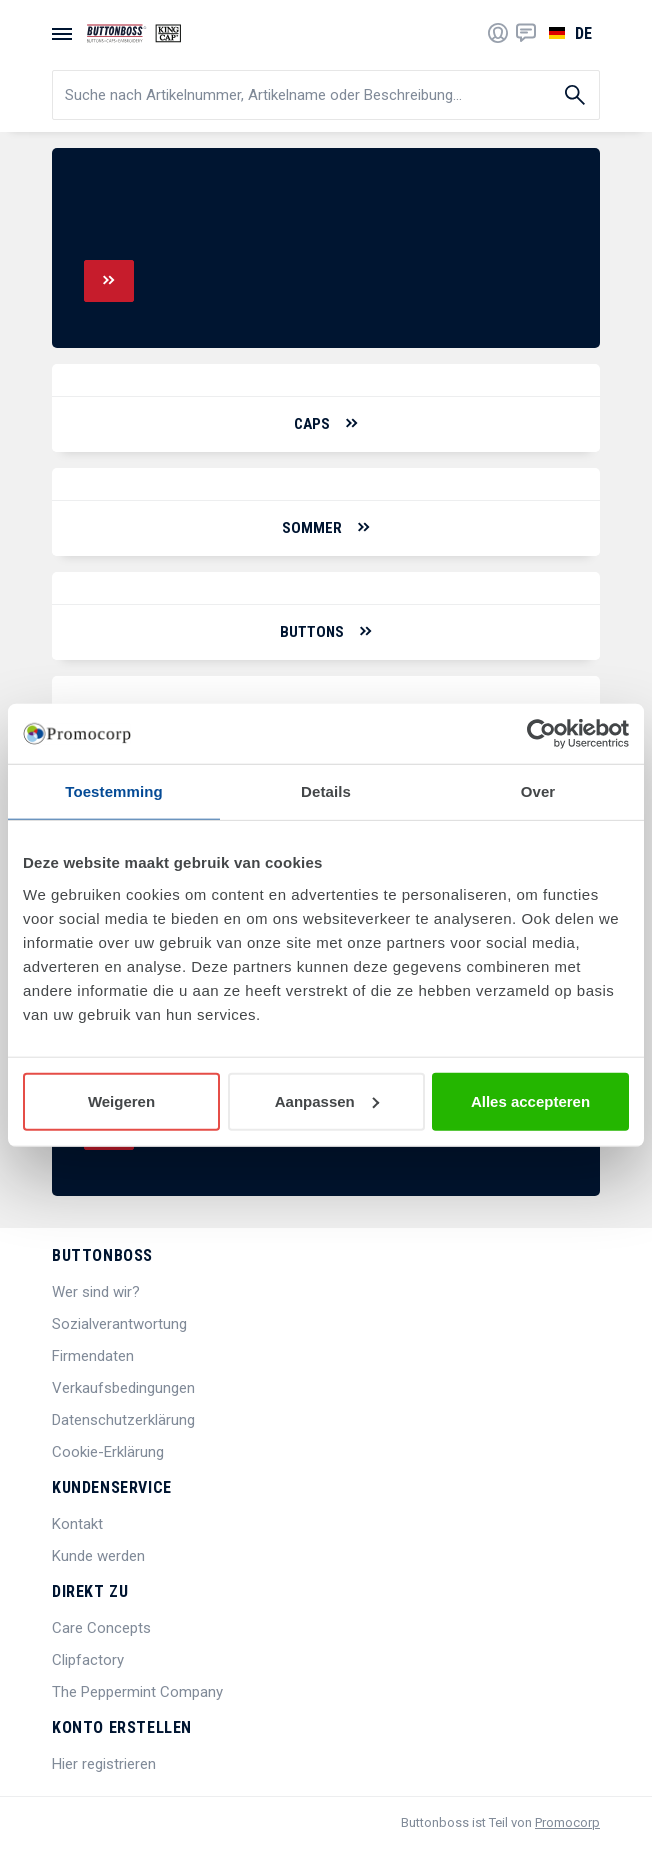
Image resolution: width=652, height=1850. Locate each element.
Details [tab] (326, 791)
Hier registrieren (104, 1764)
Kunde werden (98, 1556)
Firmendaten (93, 1356)
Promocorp (567, 1822)
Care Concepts (101, 1628)
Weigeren (121, 1100)
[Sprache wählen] (568, 33)
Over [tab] (538, 791)
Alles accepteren (530, 1100)
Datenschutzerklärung (123, 1420)
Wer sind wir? (96, 1292)
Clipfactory (88, 1660)
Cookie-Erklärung (108, 1452)
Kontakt (77, 1524)
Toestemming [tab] (114, 791)
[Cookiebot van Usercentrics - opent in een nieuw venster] (541, 734)
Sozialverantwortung (119, 1324)
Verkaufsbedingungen (123, 1388)
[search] (326, 95)
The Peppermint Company (137, 1692)
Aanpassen (327, 1100)
